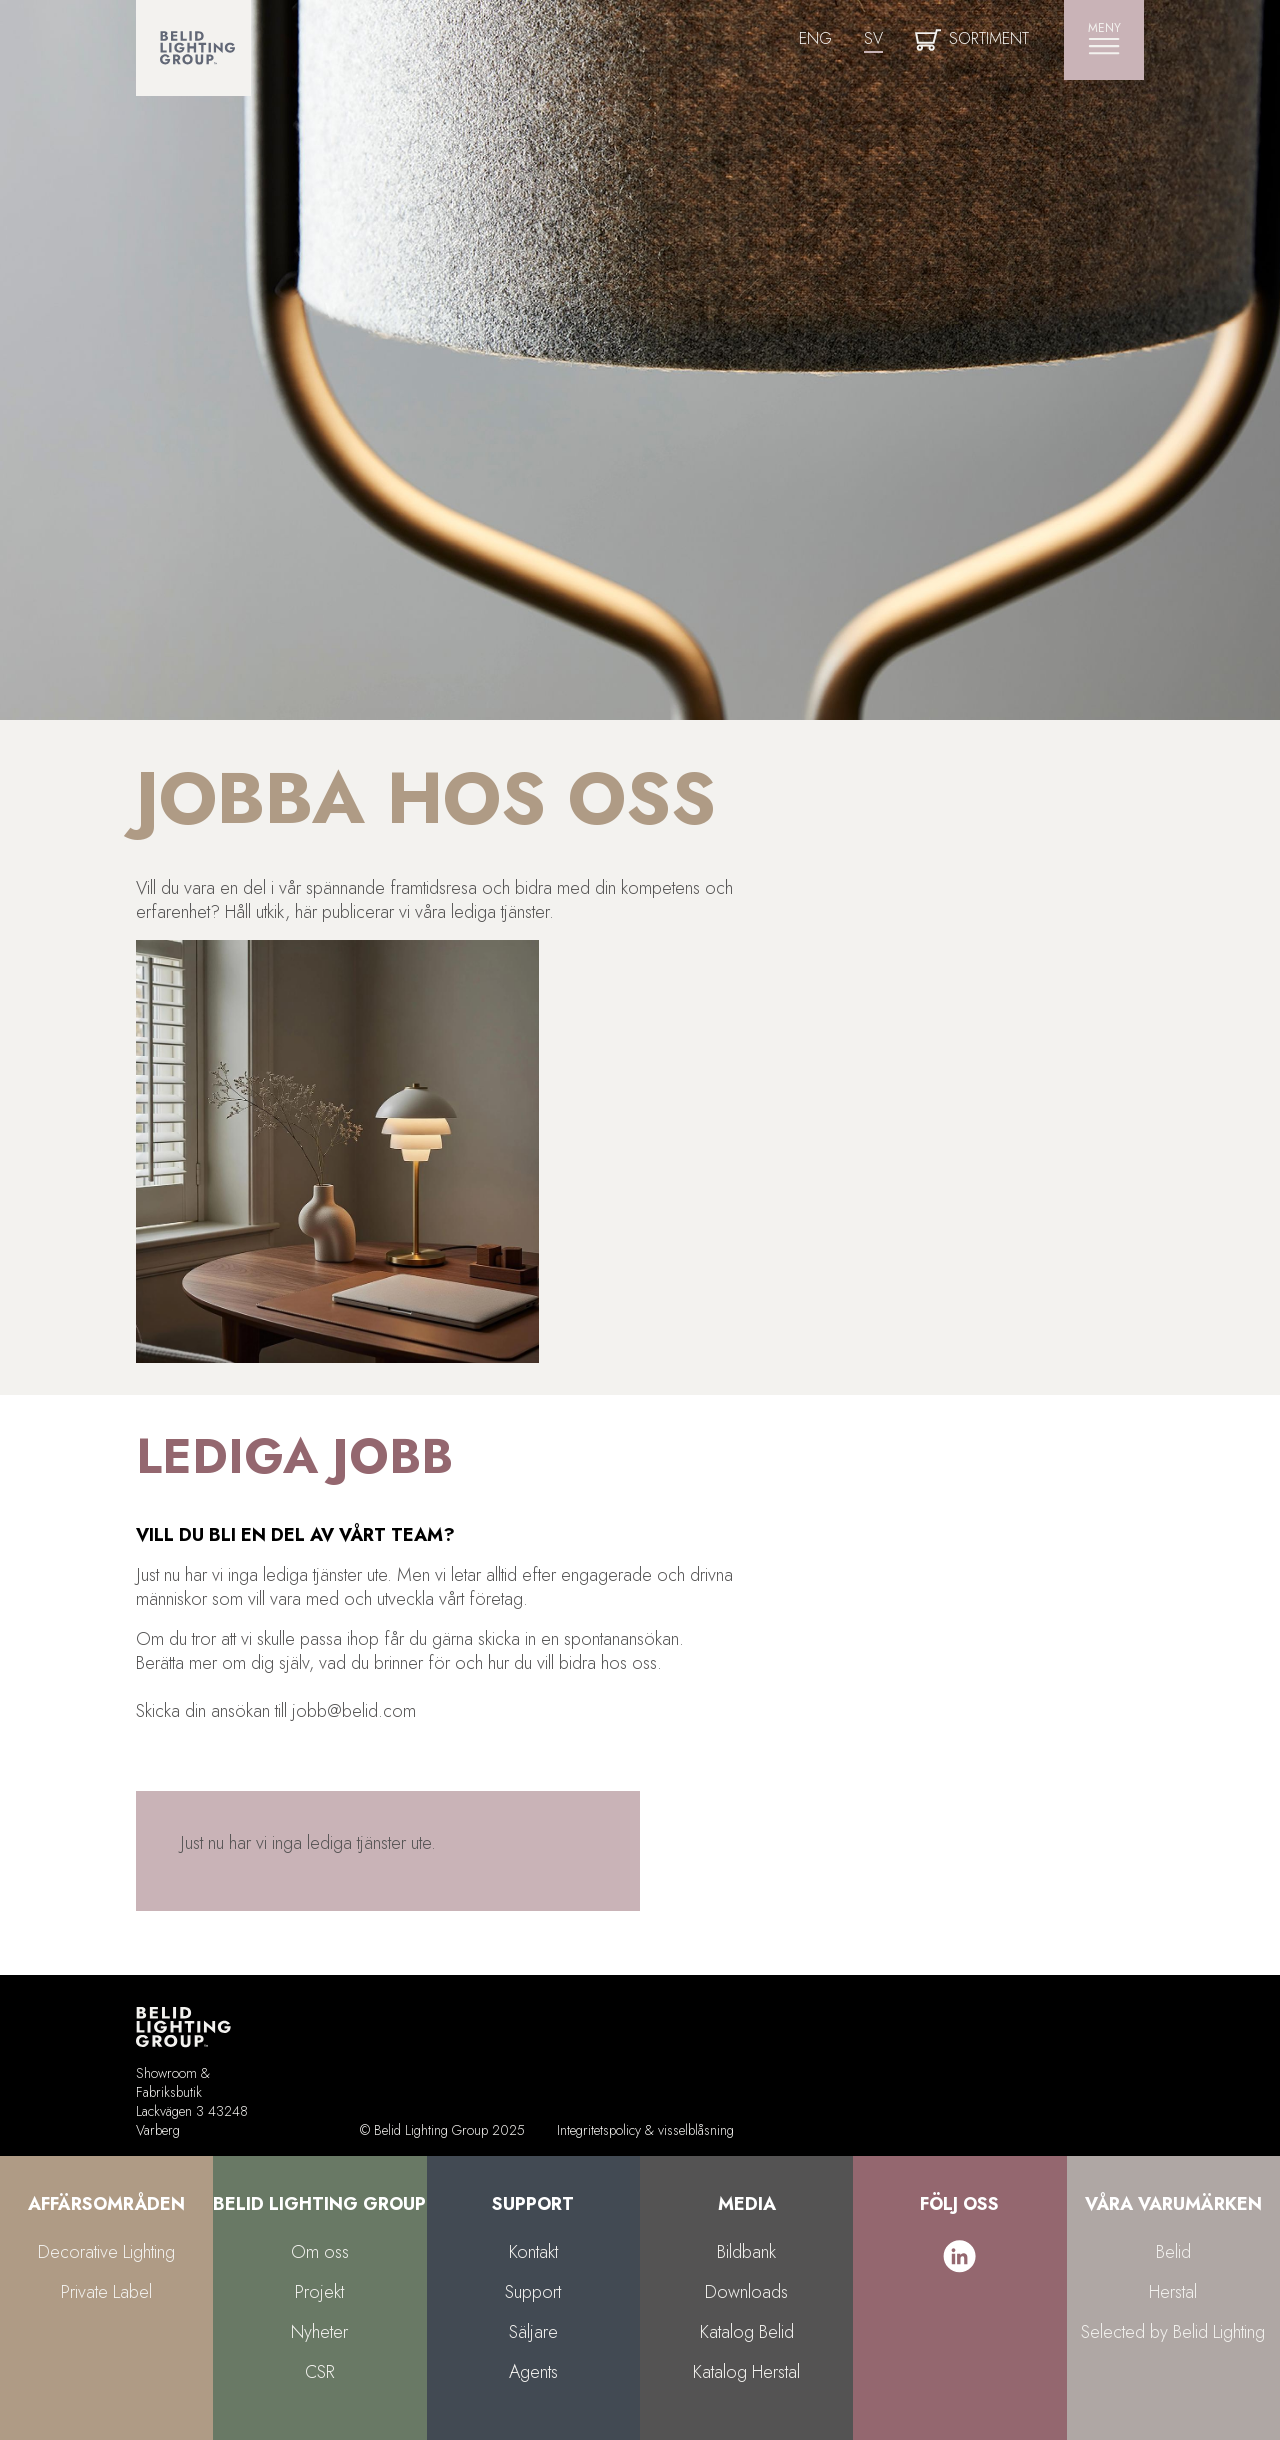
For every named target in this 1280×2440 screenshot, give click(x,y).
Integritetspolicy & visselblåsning (645, 2130)
